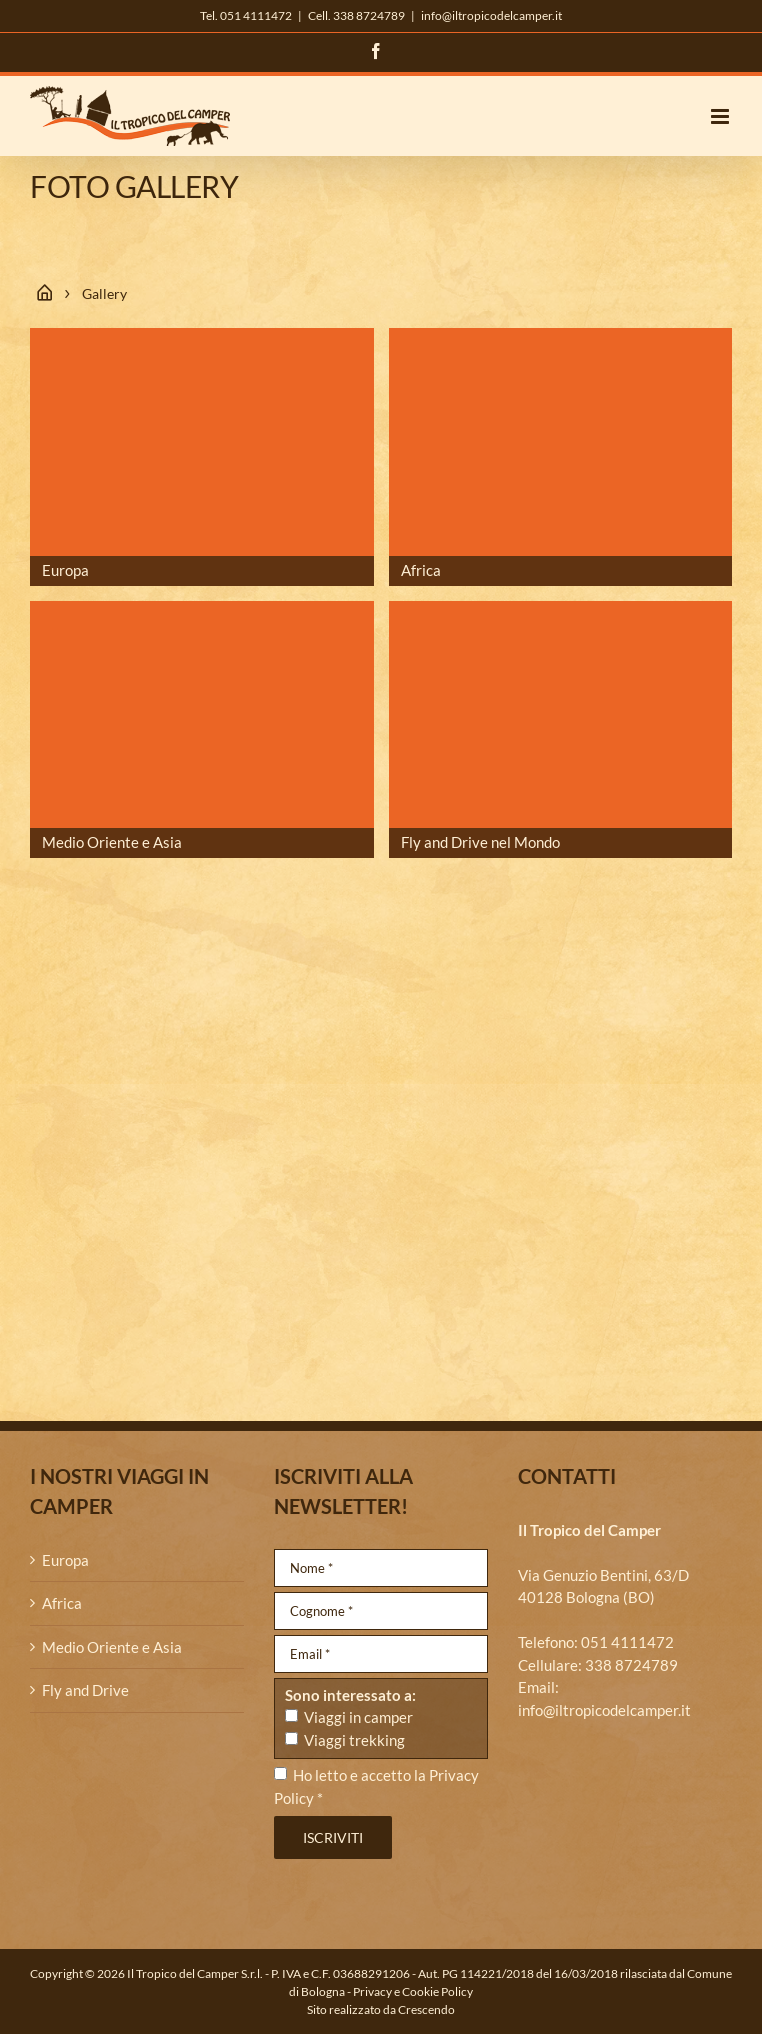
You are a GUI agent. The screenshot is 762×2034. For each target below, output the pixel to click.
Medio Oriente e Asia (112, 1647)
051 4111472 (627, 1642)
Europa (65, 1560)
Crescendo (426, 2009)
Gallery (104, 293)
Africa (62, 1603)
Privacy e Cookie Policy (413, 1991)
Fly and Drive (85, 1690)
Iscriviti (333, 1837)
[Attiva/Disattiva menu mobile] (721, 116)
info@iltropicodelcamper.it (491, 15)
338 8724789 (631, 1665)
